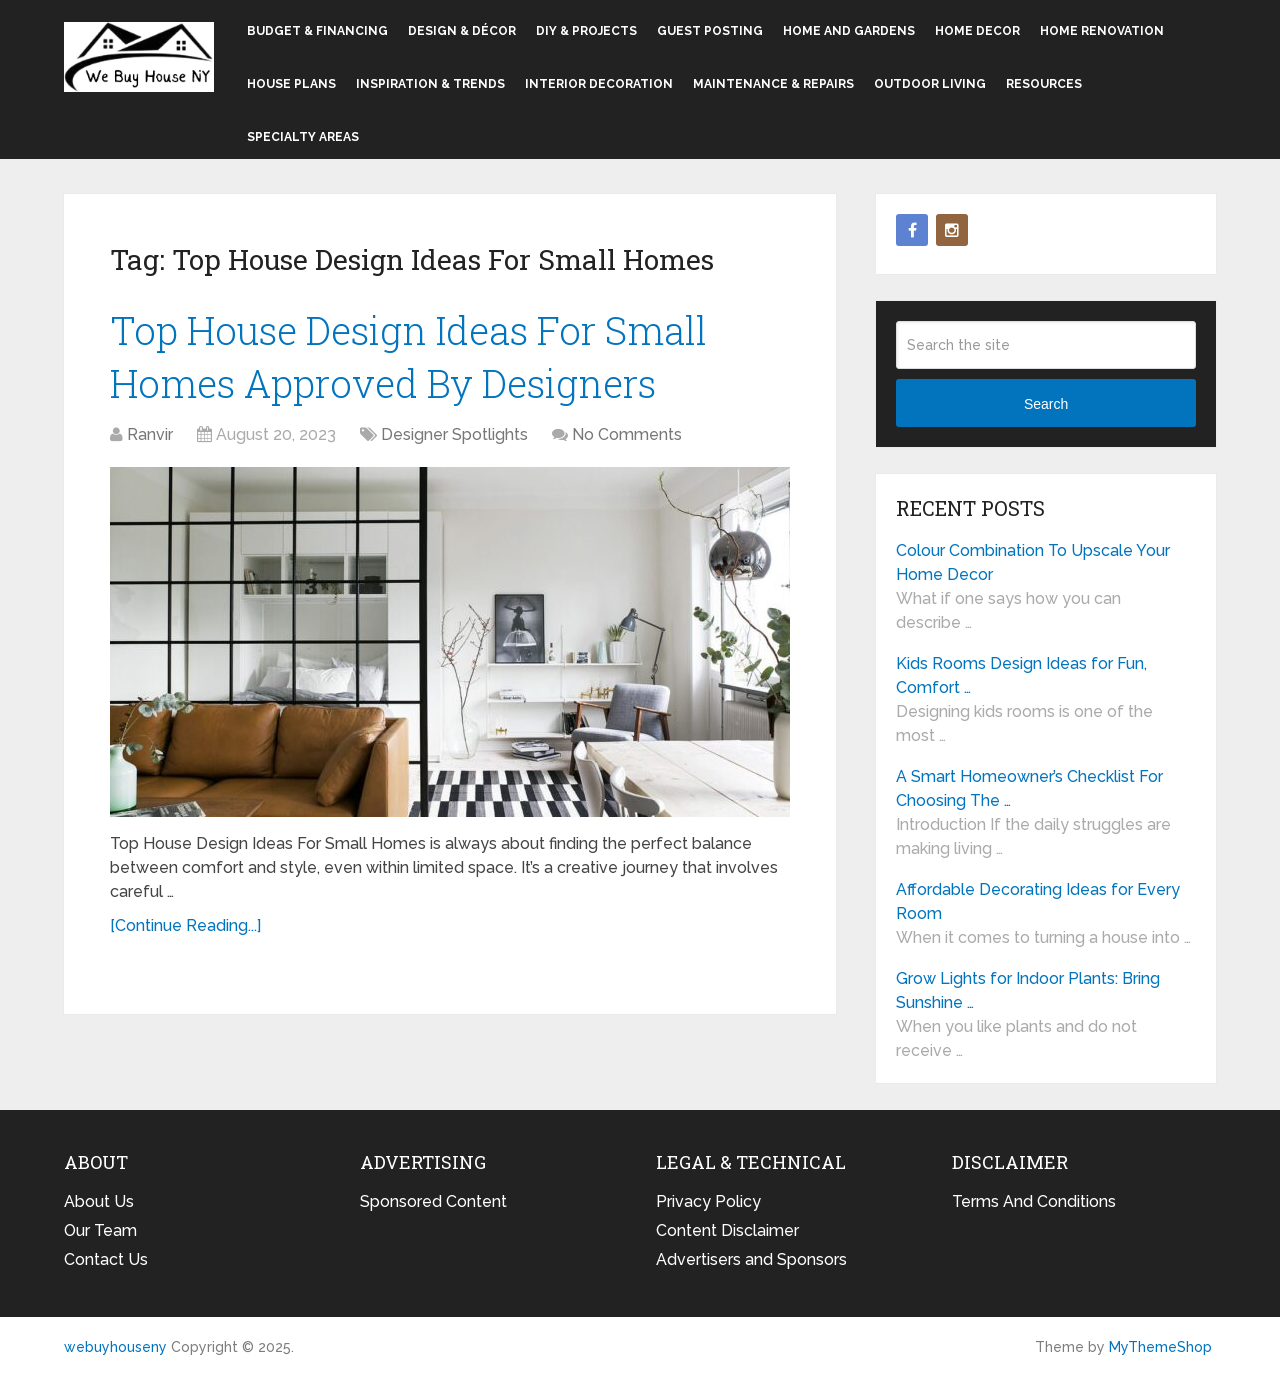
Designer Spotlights (454, 434)
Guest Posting (710, 31)
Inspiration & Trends (430, 84)
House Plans (291, 84)
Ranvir (150, 434)
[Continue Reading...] (185, 925)
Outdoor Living (930, 84)
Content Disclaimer (727, 1230)
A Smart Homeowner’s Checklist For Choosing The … (1029, 788)
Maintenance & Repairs (773, 84)
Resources (1044, 84)
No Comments (627, 434)
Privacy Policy (708, 1201)
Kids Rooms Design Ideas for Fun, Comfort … (1021, 675)
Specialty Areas (303, 137)
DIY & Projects (586, 31)
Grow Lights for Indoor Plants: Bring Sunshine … (1028, 990)
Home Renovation (1102, 31)
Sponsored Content (433, 1201)
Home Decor (977, 31)
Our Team (100, 1230)
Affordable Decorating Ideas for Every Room (1038, 901)
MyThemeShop (1160, 1347)
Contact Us (106, 1259)
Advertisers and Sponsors (751, 1259)
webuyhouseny (139, 57)
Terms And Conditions (1034, 1201)
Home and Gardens (849, 31)
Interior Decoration (599, 84)
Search (1046, 404)
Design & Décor (462, 31)
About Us (99, 1201)
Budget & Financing (317, 31)
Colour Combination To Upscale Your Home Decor (1033, 562)
